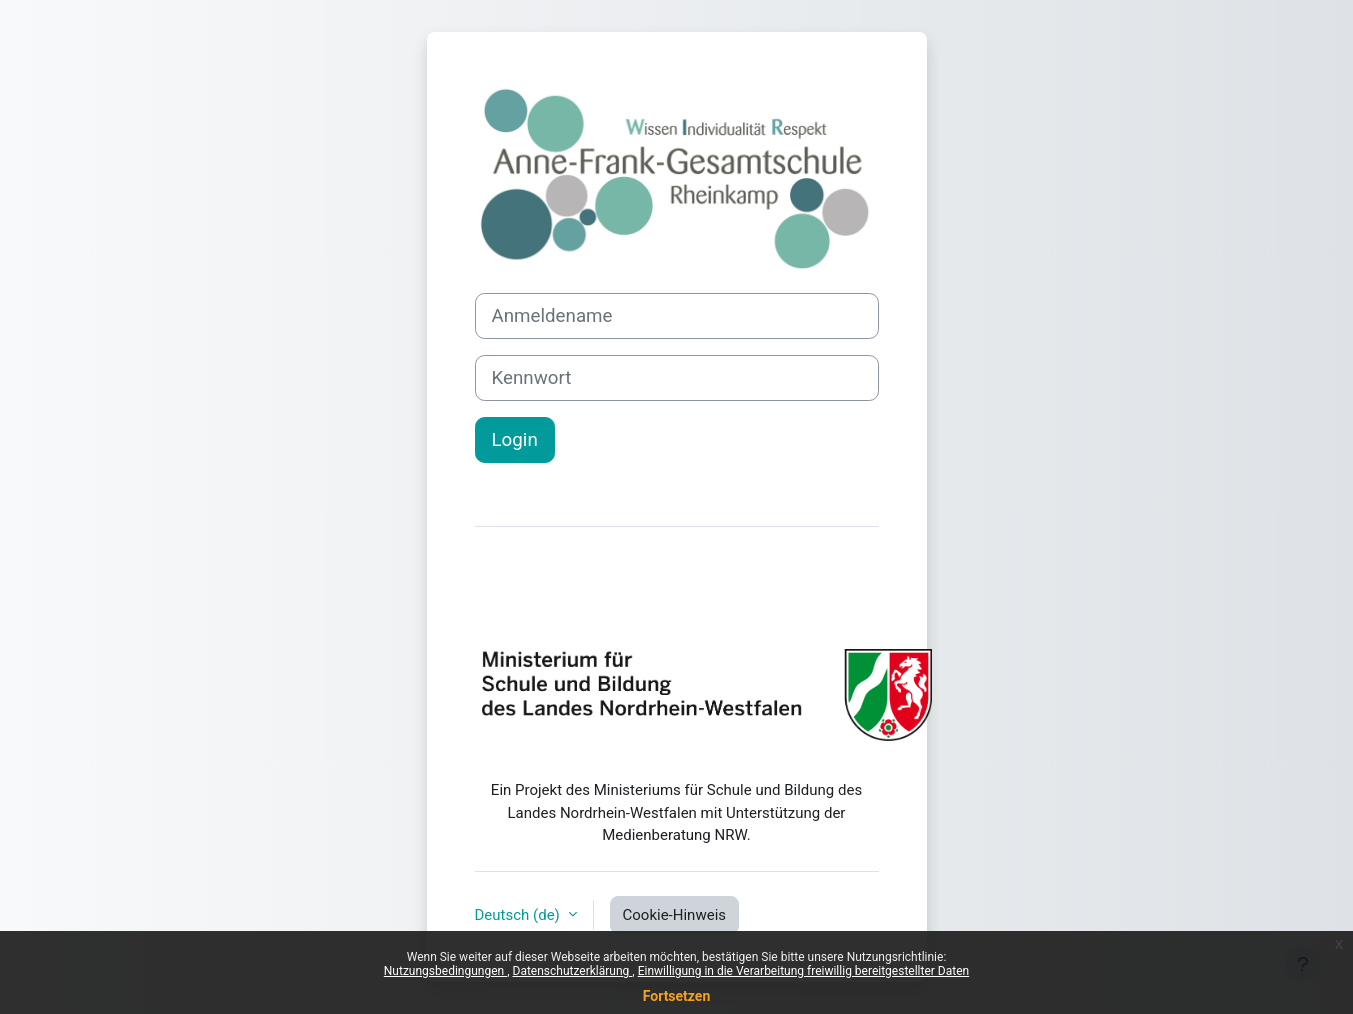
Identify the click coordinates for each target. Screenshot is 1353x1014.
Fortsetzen (677, 996)
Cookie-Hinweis (674, 915)
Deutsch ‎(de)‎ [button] (519, 915)
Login (515, 440)
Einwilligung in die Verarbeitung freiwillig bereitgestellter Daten (804, 971)
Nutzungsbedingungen (445, 971)
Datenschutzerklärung (573, 971)
